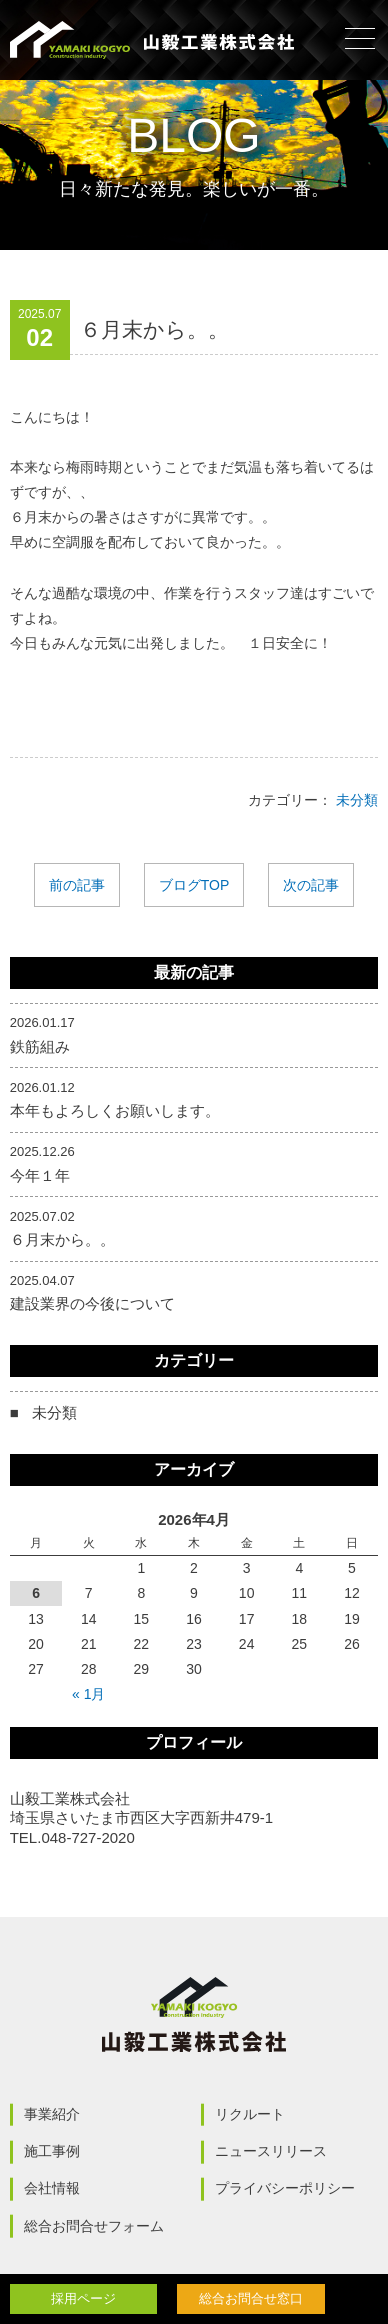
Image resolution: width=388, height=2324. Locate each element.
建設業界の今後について (92, 1303)
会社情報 (52, 2188)
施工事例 (52, 2151)
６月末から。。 (62, 1239)
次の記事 (311, 885)
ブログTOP (194, 885)
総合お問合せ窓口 (251, 2298)
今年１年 (40, 1175)
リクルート (250, 2114)
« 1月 (88, 1694)
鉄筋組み (40, 1046)
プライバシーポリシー (285, 2188)
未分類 (357, 800)
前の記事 (77, 885)
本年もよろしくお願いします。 (115, 1110)
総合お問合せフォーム (94, 2226)
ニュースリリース (271, 2151)
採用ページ (83, 2298)
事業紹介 (52, 2114)
